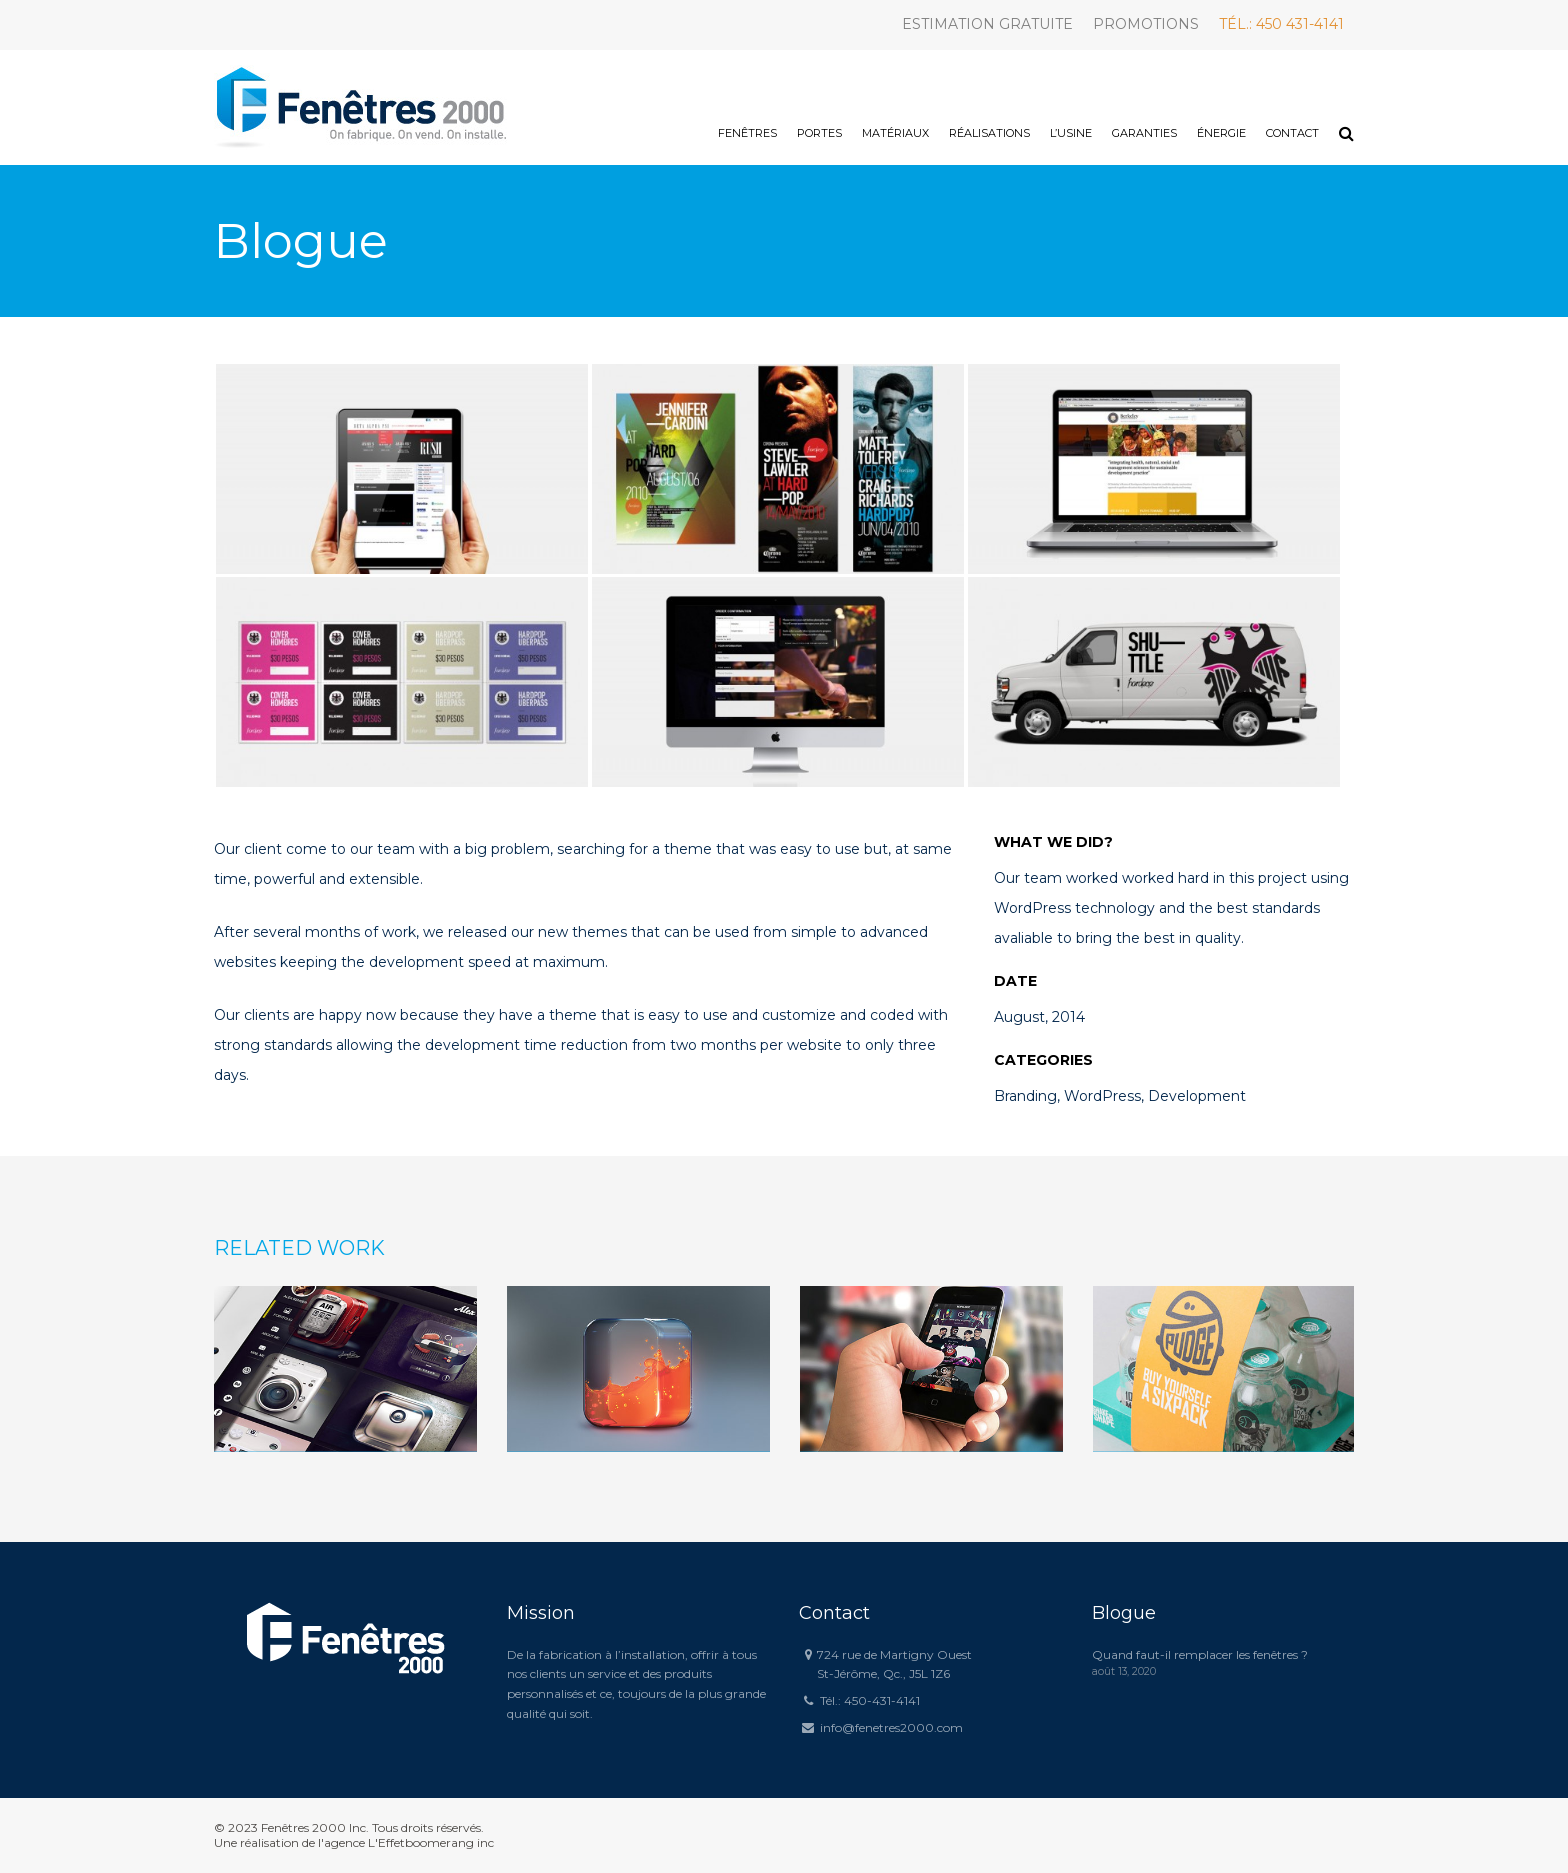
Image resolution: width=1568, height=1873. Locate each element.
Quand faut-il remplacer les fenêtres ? (1200, 1654)
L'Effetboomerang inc (431, 1842)
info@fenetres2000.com (891, 1727)
